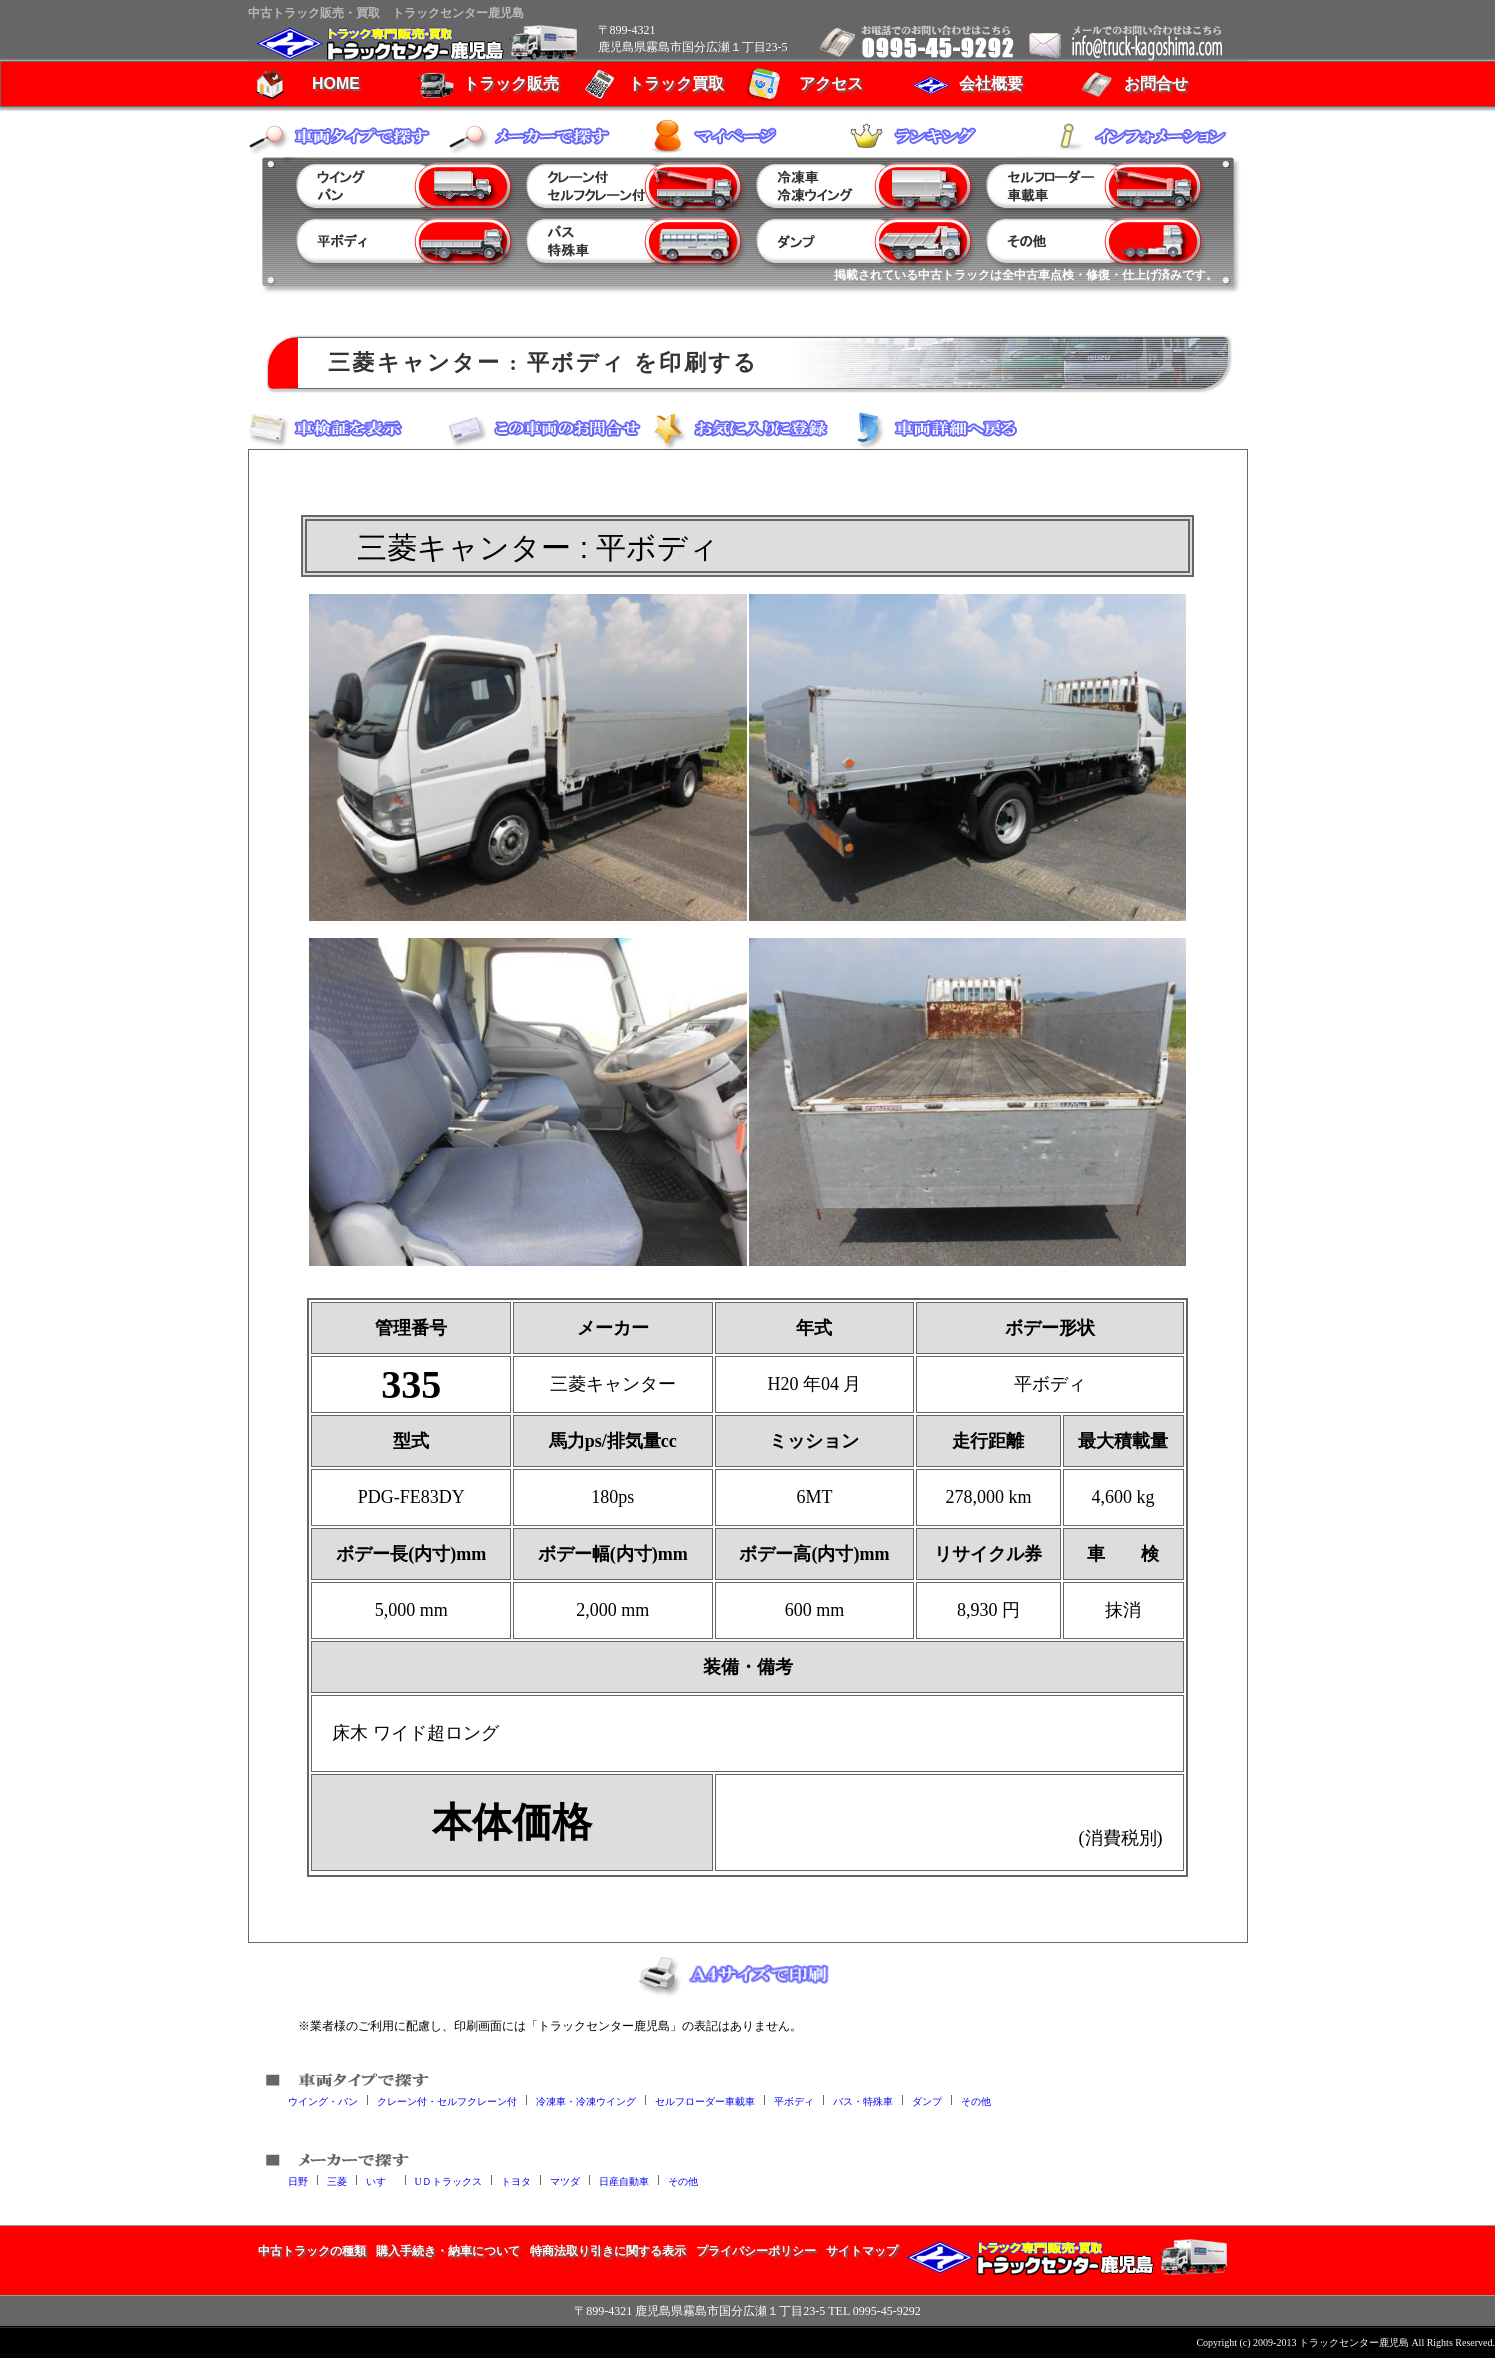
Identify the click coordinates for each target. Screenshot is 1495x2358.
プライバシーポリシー (756, 2251)
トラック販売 (511, 83)
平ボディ (794, 2100)
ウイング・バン (323, 2100)
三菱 (337, 2180)
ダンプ (927, 2100)
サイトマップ (862, 2251)
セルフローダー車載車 (705, 2100)
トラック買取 (676, 83)
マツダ (565, 2180)
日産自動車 (624, 2180)
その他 (976, 2100)
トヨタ (516, 2180)
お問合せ (1156, 83)
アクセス (831, 83)
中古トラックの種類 (312, 2251)
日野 (298, 2180)
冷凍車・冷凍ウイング (586, 2100)
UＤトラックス (448, 2180)
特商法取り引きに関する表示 (608, 2251)
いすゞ (381, 2180)
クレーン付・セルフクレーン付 (447, 2100)
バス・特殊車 (863, 2100)
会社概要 (991, 83)
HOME (336, 83)
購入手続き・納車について (448, 2251)
